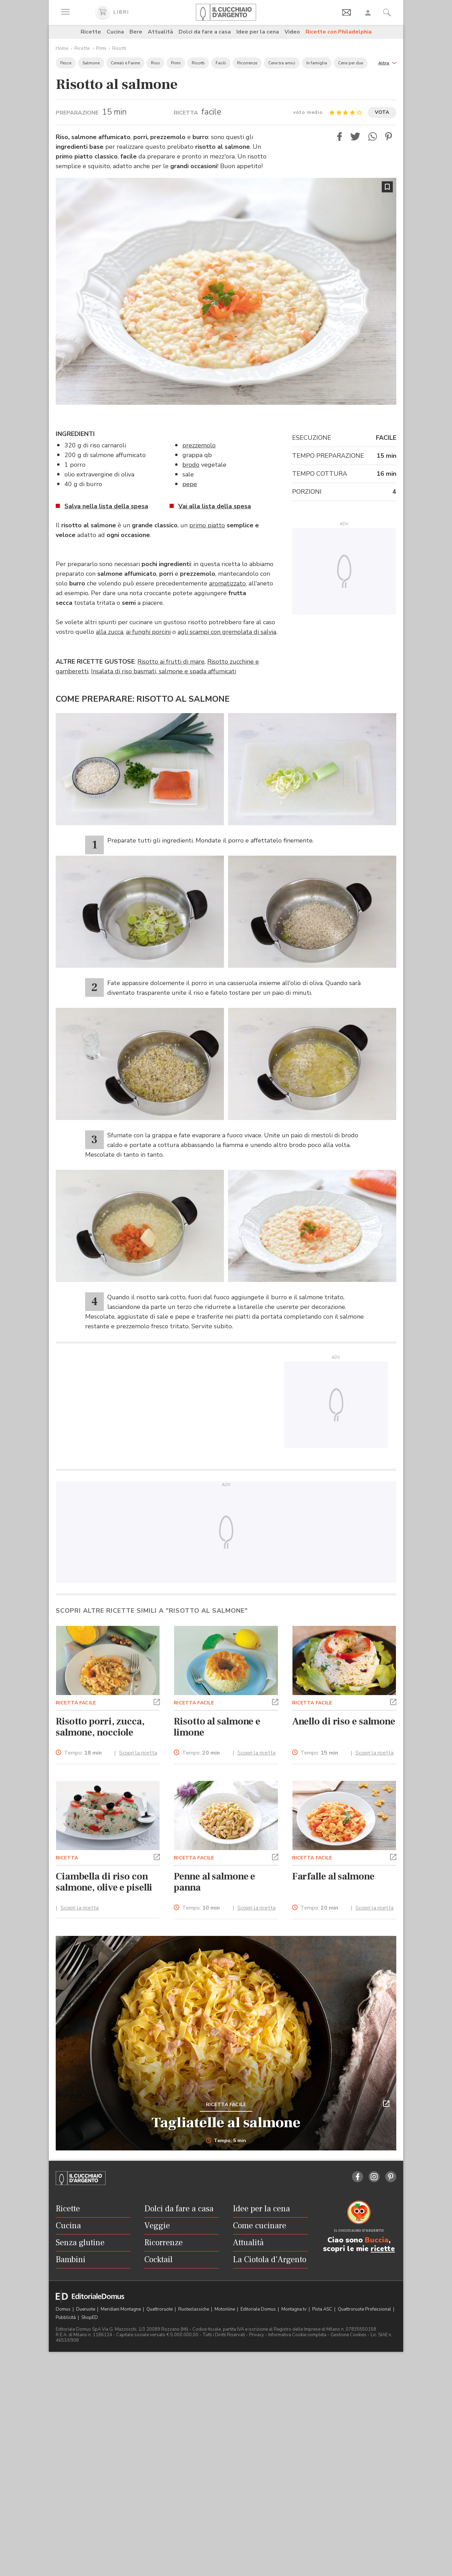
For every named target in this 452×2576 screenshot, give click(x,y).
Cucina (115, 32)
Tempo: (83, 1753)
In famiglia (316, 63)
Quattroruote (160, 2309)
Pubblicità (66, 2317)
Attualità (160, 32)
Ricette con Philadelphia (339, 32)
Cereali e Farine (125, 63)
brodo (190, 465)
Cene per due (350, 63)
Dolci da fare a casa (205, 32)
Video (292, 32)
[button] (387, 62)
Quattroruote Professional (365, 2309)
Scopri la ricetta (138, 1753)
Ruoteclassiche (194, 2309)
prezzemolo (199, 445)
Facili (221, 63)
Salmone (91, 63)
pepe (189, 484)
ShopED (89, 2317)
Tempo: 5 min (226, 2140)
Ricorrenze (247, 63)
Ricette (91, 32)
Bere (135, 32)
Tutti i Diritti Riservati (223, 2335)
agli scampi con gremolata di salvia (227, 632)
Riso (155, 63)
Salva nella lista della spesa (106, 506)
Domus (64, 2309)
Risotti (119, 48)
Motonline (225, 2309)
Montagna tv (294, 2309)
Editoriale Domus (259, 2309)
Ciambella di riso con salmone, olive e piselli (104, 1882)
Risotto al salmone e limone (217, 1727)
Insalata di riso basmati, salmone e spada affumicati (163, 671)
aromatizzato (227, 583)
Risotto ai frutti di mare (171, 661)
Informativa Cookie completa (297, 2335)
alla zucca (109, 632)
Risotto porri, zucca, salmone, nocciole (100, 1727)
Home (62, 48)
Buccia (377, 2240)
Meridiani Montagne (121, 2309)
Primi (101, 48)
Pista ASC (322, 2309)
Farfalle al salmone (333, 1876)
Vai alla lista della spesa (214, 506)
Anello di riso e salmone (343, 1721)
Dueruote (86, 2309)
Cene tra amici (281, 63)
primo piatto (207, 525)
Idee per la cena (257, 32)
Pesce (65, 63)
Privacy (256, 2335)
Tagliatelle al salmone (226, 2122)
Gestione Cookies (349, 2335)
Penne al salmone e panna (214, 1882)
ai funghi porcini (148, 632)
